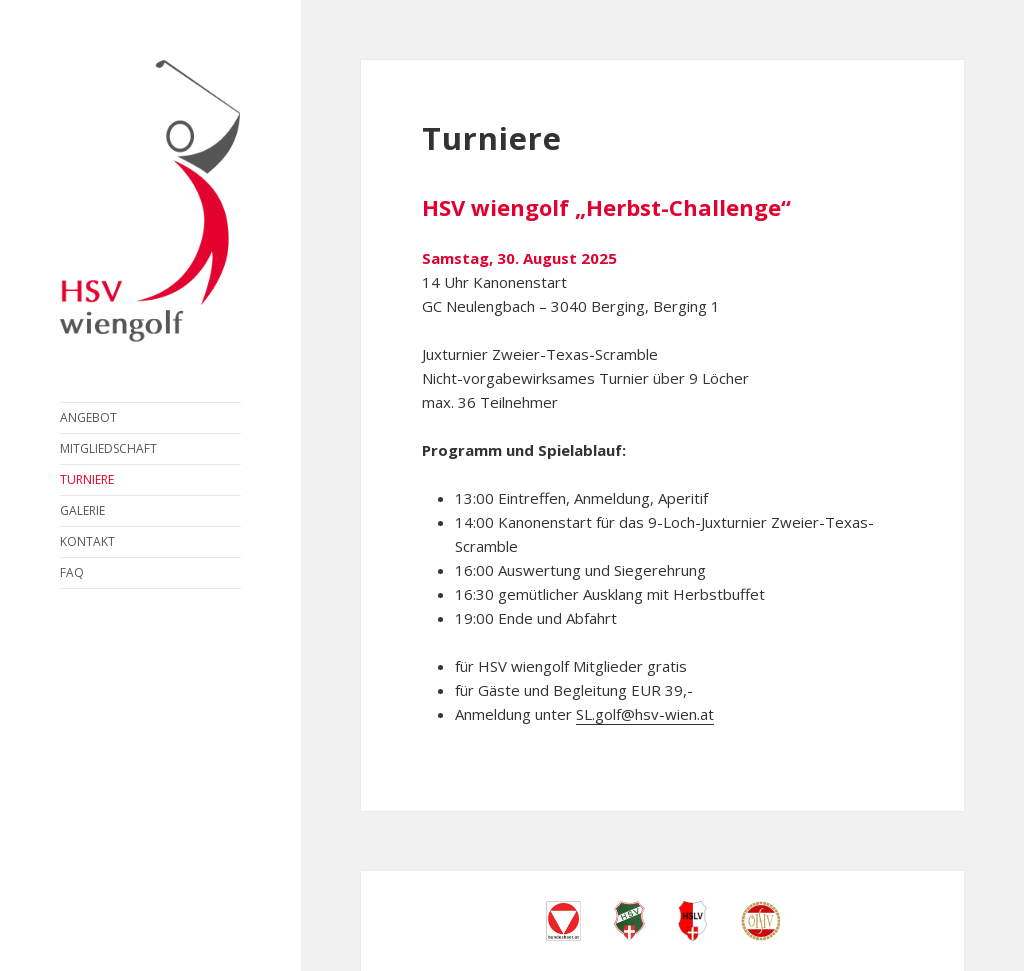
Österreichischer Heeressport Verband (760, 921)
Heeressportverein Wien (629, 921)
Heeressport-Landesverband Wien (693, 921)
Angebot (88, 417)
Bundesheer (563, 921)
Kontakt (87, 541)
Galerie (82, 510)
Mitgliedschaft (108, 448)
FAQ (72, 572)
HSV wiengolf (150, 201)
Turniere (87, 479)
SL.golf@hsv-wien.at (645, 714)
